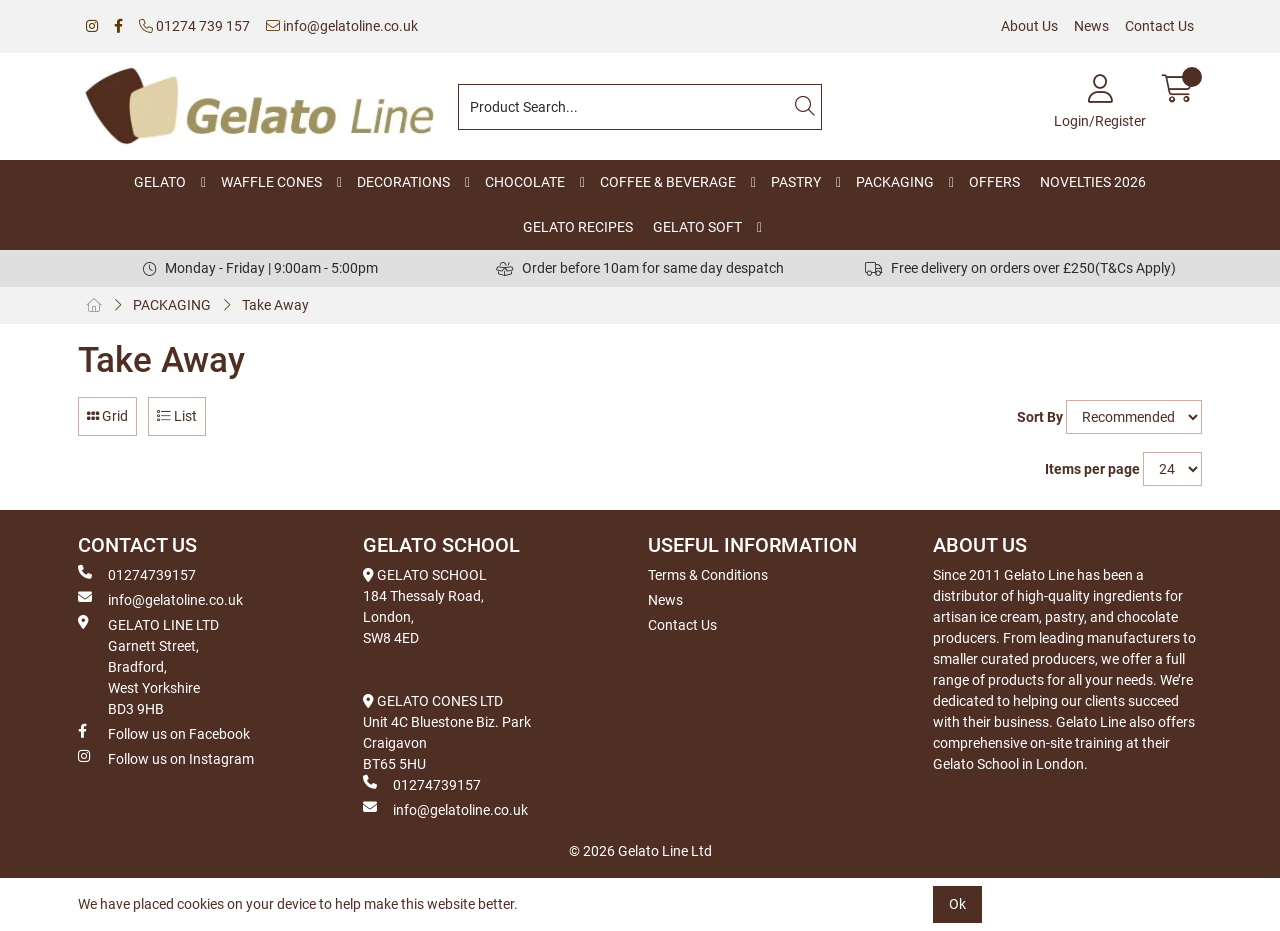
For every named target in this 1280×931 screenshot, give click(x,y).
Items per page (1092, 469)
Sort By (1040, 417)
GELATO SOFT (697, 227)
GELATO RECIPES (578, 227)
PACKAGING (895, 182)
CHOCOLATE (525, 182)
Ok (957, 904)
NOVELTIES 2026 (1093, 182)
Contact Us (1159, 26)
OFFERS (994, 182)
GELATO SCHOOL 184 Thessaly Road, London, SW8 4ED (425, 606)
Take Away (275, 305)
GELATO (160, 182)
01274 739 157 (194, 26)
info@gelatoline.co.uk (342, 26)
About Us (1029, 26)
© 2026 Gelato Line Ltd (640, 851)
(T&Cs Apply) (1135, 268)
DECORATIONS (403, 182)
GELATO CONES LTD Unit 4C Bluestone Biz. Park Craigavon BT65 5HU (447, 732)
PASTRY (796, 182)
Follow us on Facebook (164, 733)
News (1091, 26)
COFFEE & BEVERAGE (668, 182)
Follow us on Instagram (166, 758)
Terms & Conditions (708, 575)
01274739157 (137, 574)
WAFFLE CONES (271, 182)
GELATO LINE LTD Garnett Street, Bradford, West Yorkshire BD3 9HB (148, 666)
